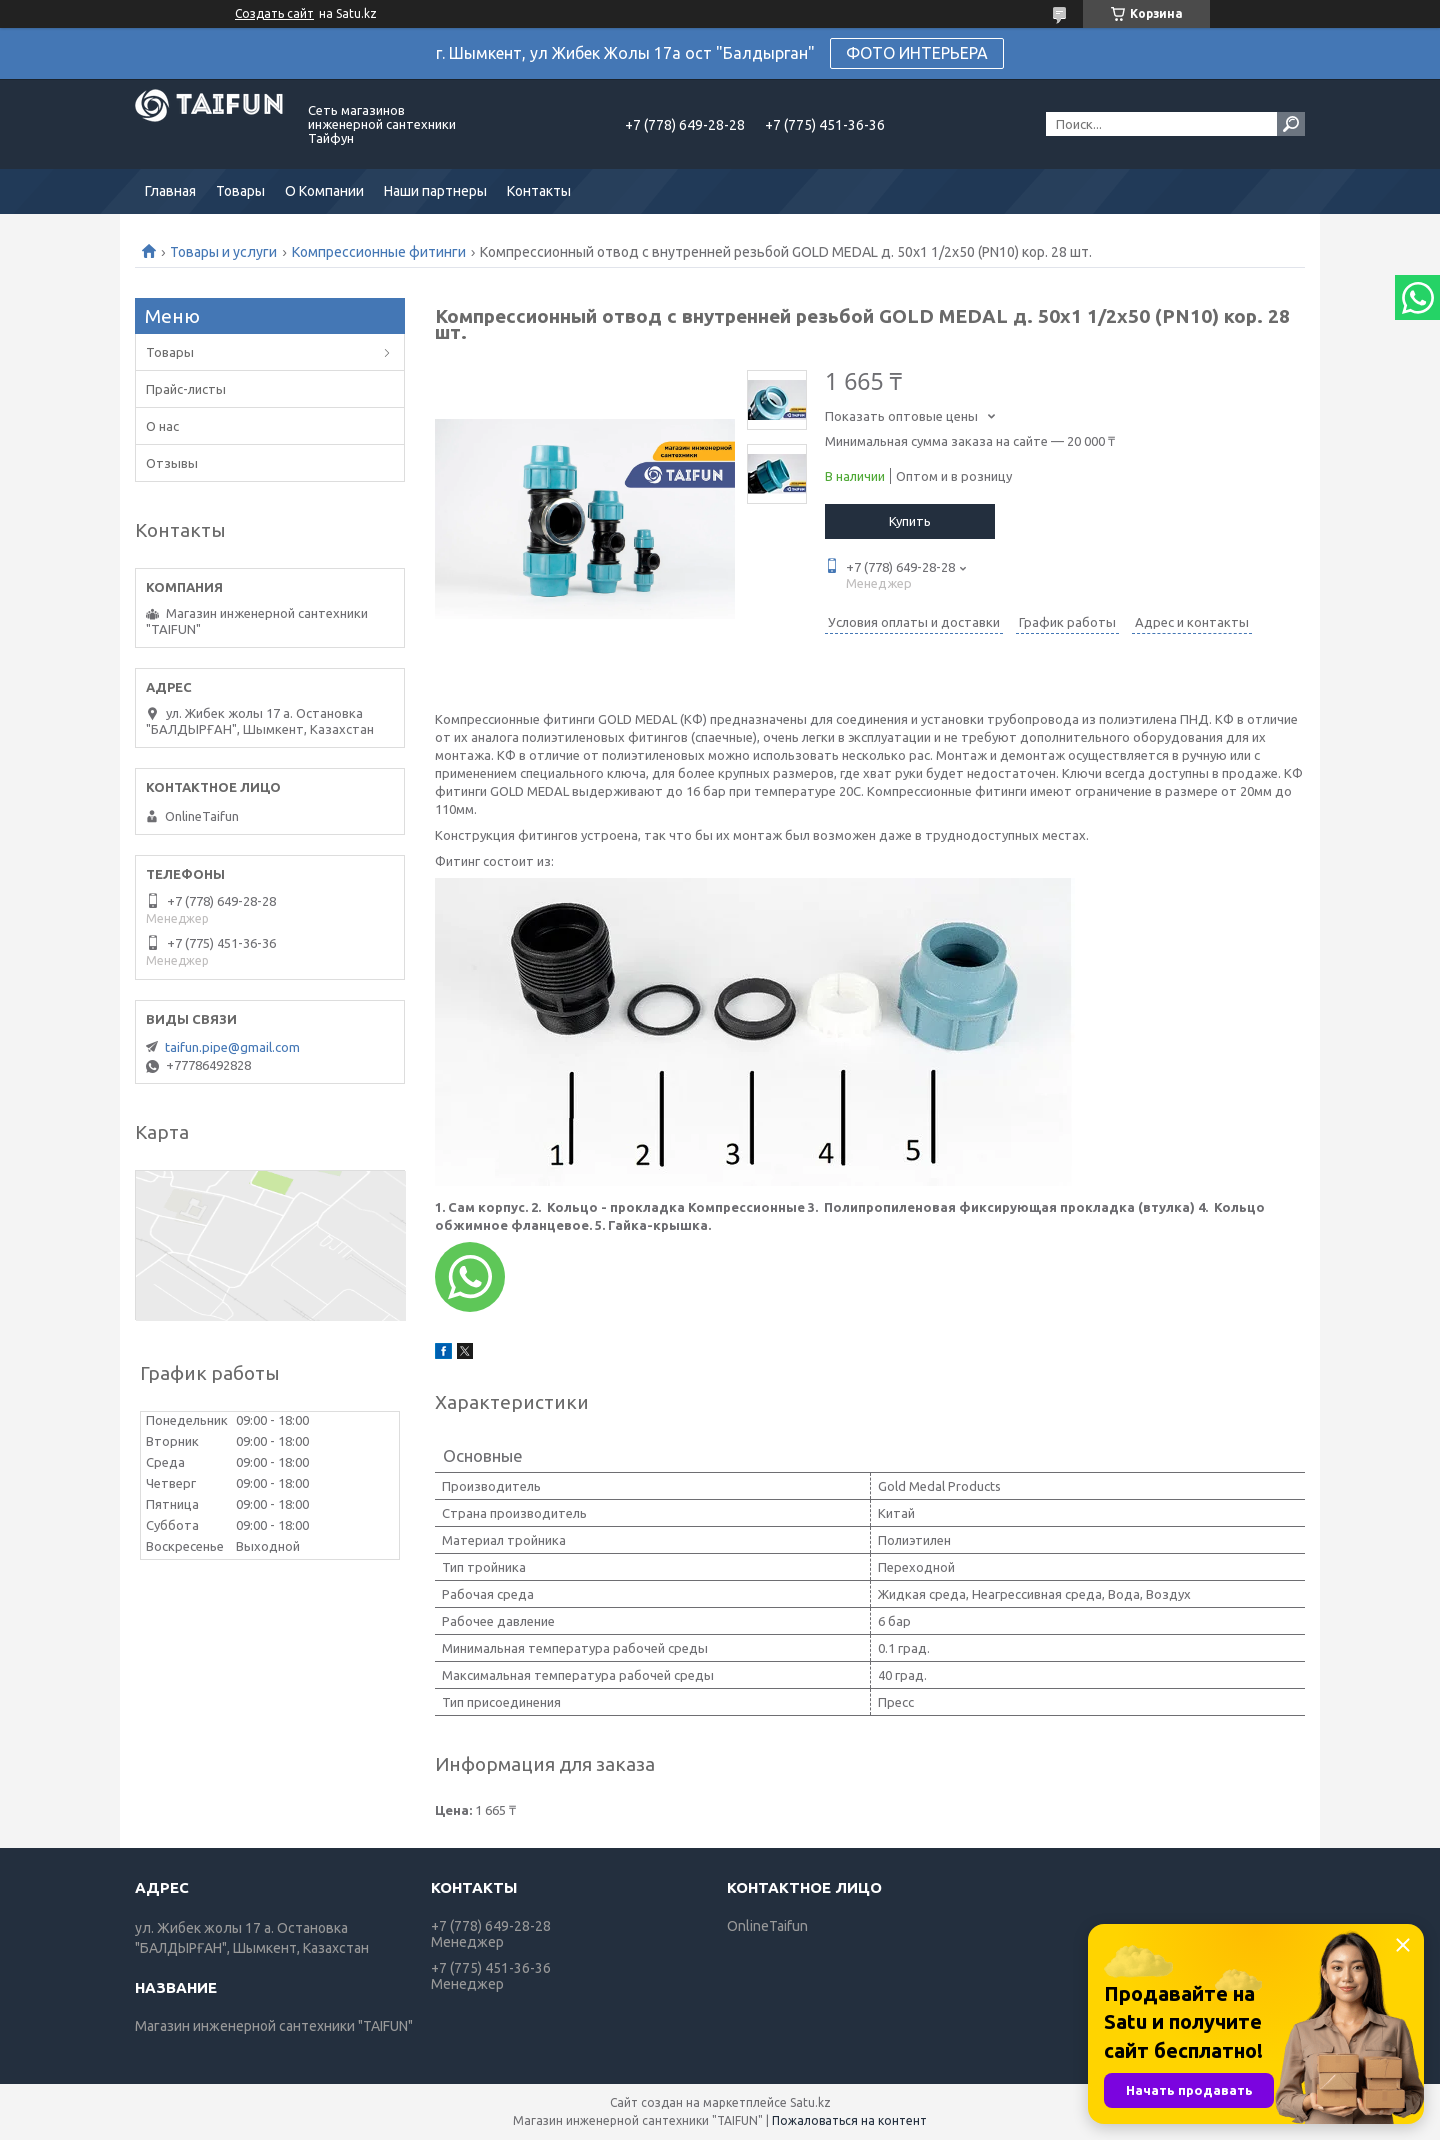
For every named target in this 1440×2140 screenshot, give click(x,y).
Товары (240, 191)
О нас (162, 426)
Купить (910, 521)
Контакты (539, 191)
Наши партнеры (435, 191)
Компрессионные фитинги (379, 252)
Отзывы (172, 463)
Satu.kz (810, 2102)
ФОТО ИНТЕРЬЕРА (917, 53)
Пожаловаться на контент (849, 2120)
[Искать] (1291, 124)
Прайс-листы (186, 389)
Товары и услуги (223, 252)
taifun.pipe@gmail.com (232, 1047)
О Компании (324, 191)
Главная (170, 191)
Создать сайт (274, 13)
